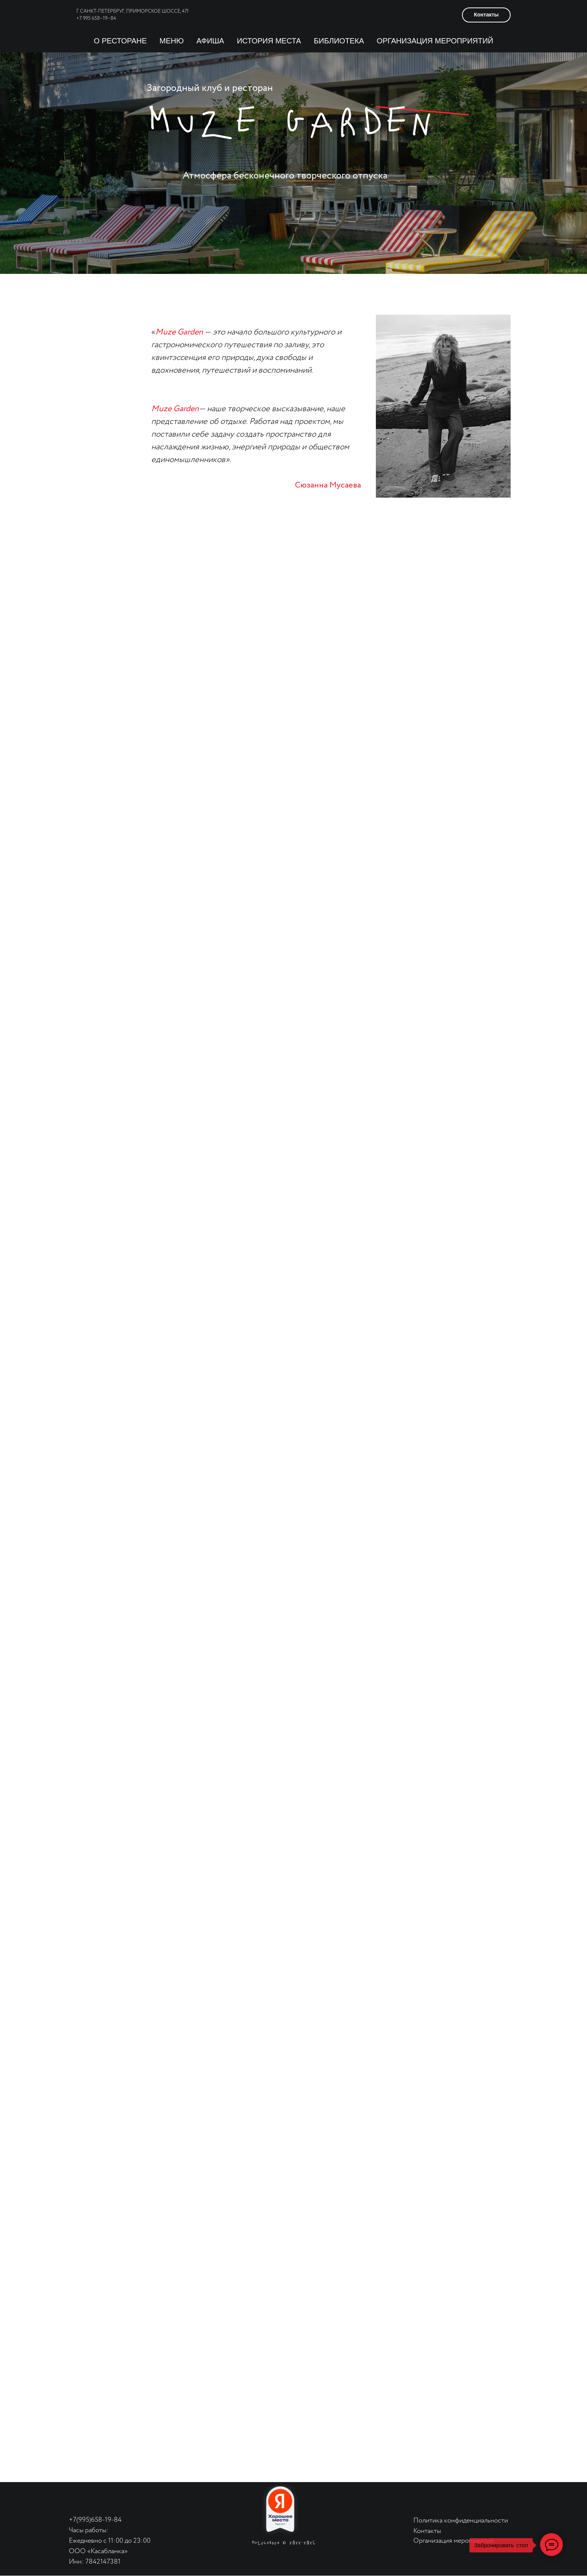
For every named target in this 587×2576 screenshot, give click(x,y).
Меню (171, 41)
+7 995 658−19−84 (96, 18)
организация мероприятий (435, 41)
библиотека (339, 41)
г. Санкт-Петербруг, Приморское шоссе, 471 (132, 11)
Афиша (210, 41)
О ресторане (120, 41)
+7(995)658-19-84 (95, 2520)
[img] (89, 2499)
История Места (269, 41)
